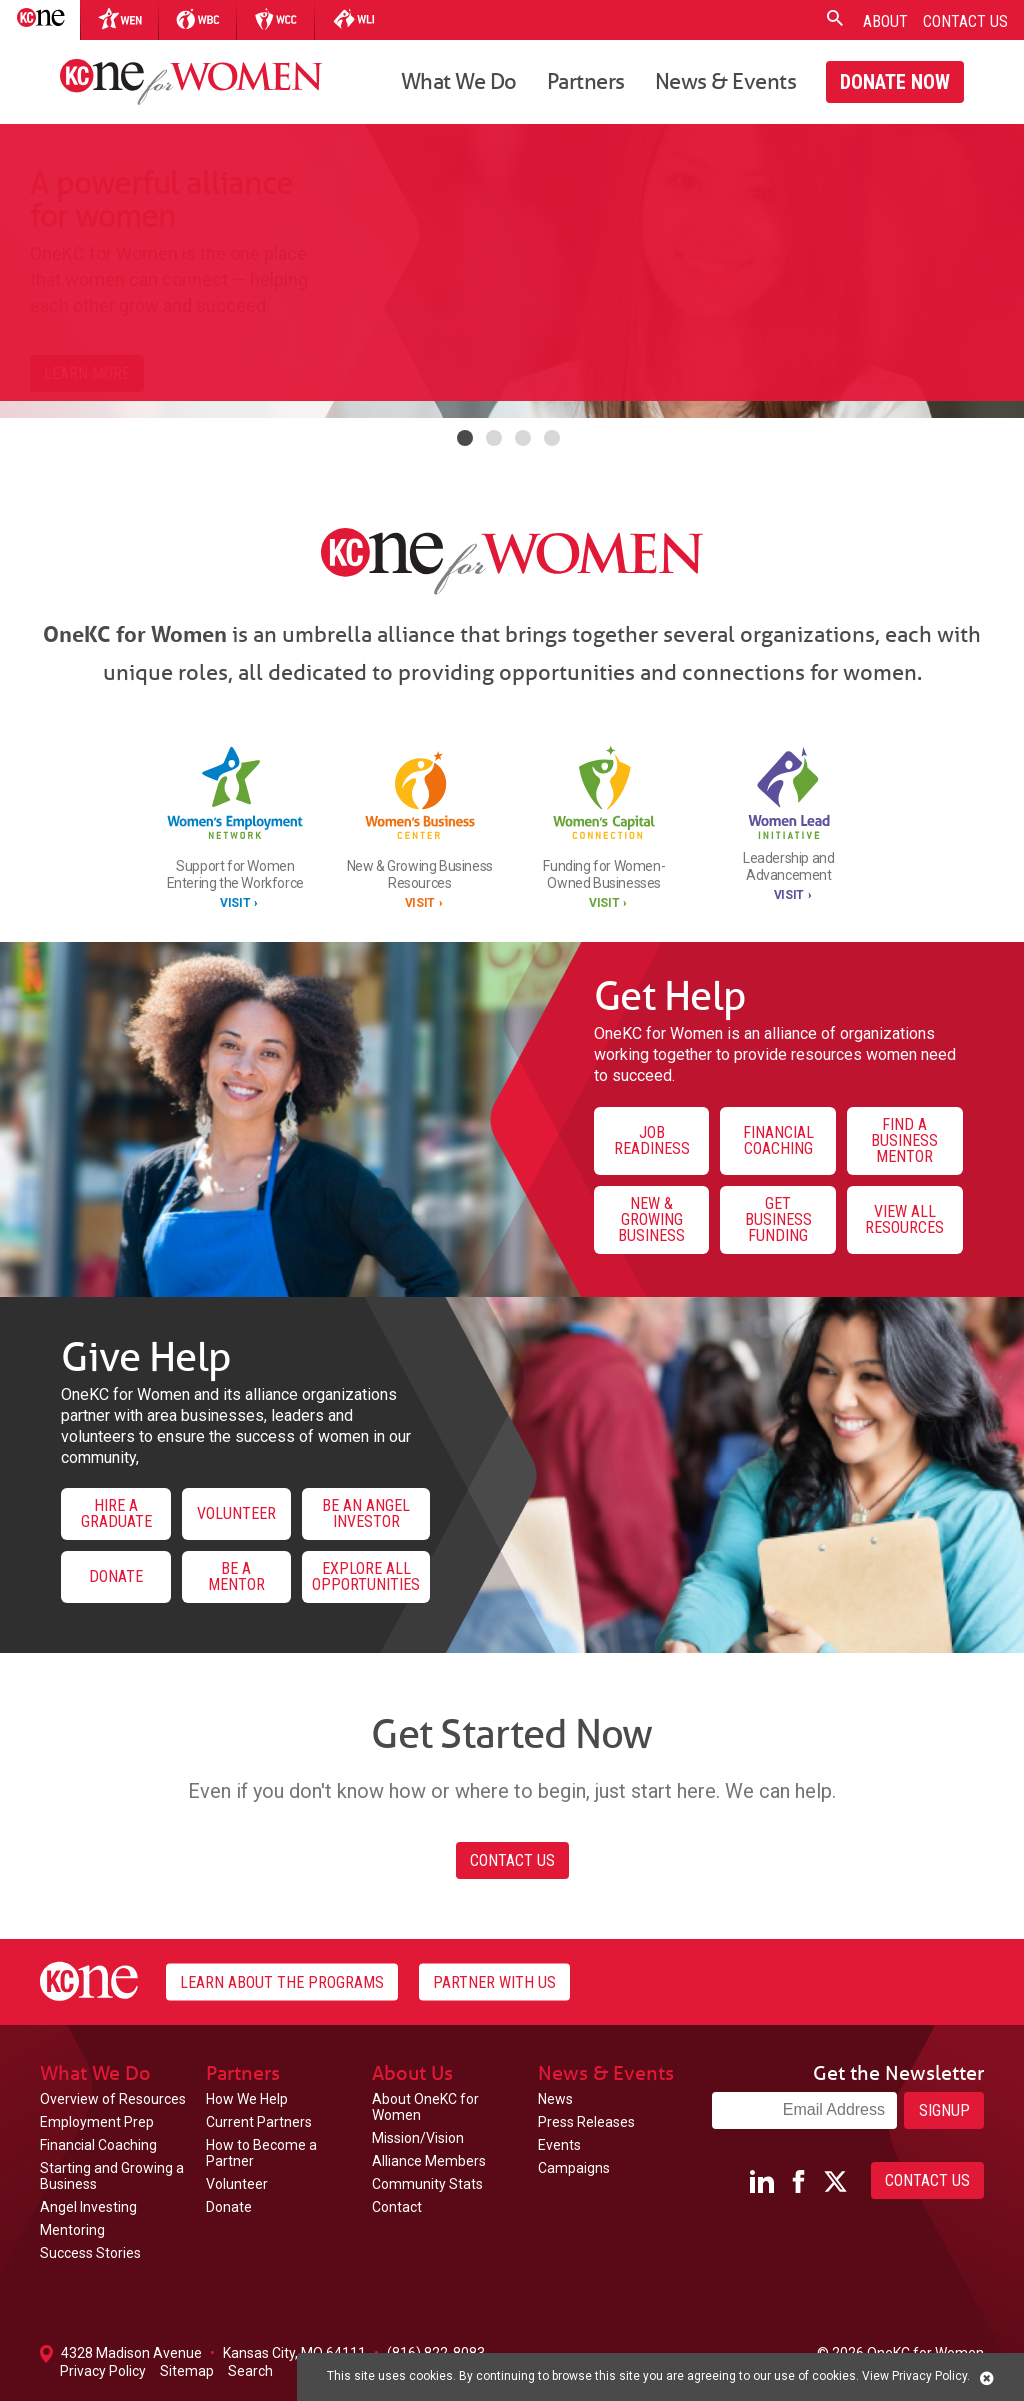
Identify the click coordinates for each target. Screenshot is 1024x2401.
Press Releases (586, 2122)
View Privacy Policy (914, 2376)
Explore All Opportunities (366, 1576)
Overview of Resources (113, 2099)
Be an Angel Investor (366, 1513)
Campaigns (574, 2168)
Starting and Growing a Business (112, 2176)
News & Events (726, 80)
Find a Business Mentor (904, 1140)
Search (250, 2371)
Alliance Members (429, 2161)
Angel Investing (88, 2207)
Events (559, 2145)
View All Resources (904, 1219)
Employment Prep (97, 2122)
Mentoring (72, 2230)
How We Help (247, 2099)
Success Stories (90, 2253)
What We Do (459, 80)
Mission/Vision (418, 2138)
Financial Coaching (778, 1140)
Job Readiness (652, 1140)
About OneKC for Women (425, 2107)
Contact (397, 2207)
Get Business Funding (778, 1219)
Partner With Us (494, 1981)
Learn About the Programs (282, 1981)
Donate (116, 1576)
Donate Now (895, 82)
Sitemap (187, 2371)
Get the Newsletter (898, 2072)
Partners (586, 80)
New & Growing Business (651, 1219)
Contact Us (965, 21)
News (555, 2099)
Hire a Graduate (116, 1513)
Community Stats (427, 2184)
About (885, 21)
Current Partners (259, 2122)
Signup (944, 2110)
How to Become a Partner (261, 2153)
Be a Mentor (236, 1576)
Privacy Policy (103, 2371)
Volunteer (236, 1513)
